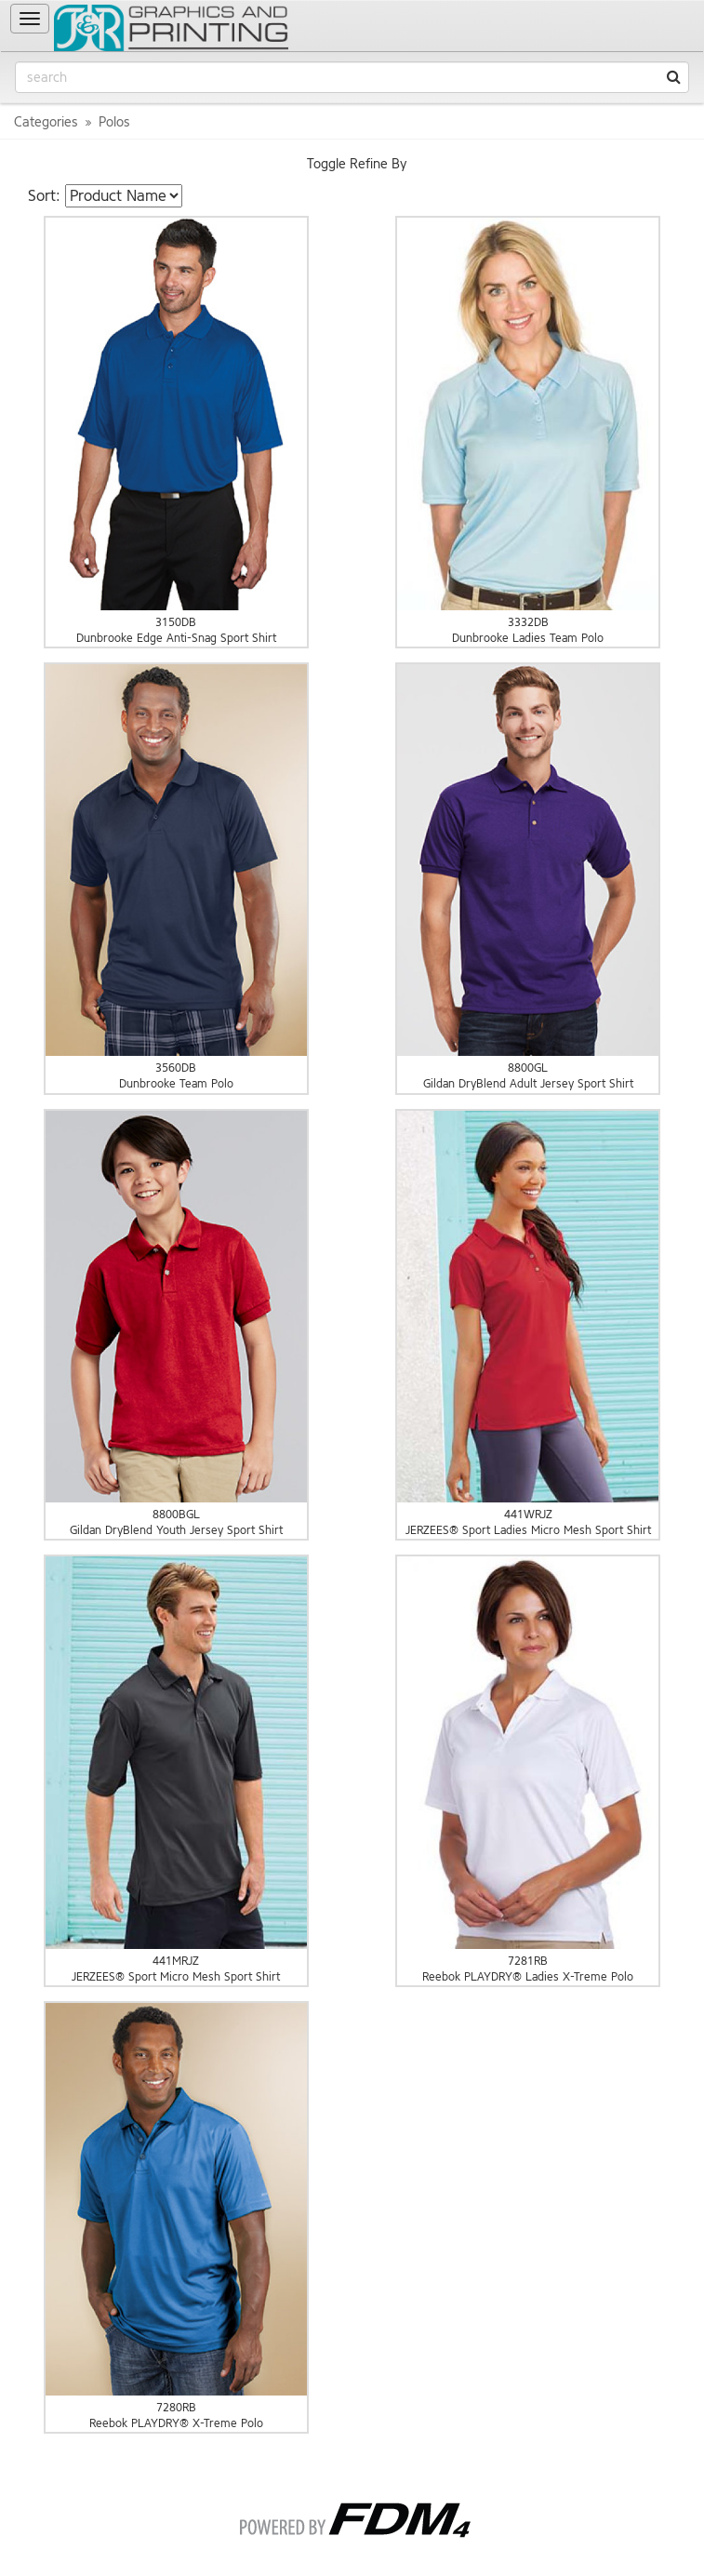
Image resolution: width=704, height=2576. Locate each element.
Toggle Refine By (356, 164)
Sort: (44, 196)
